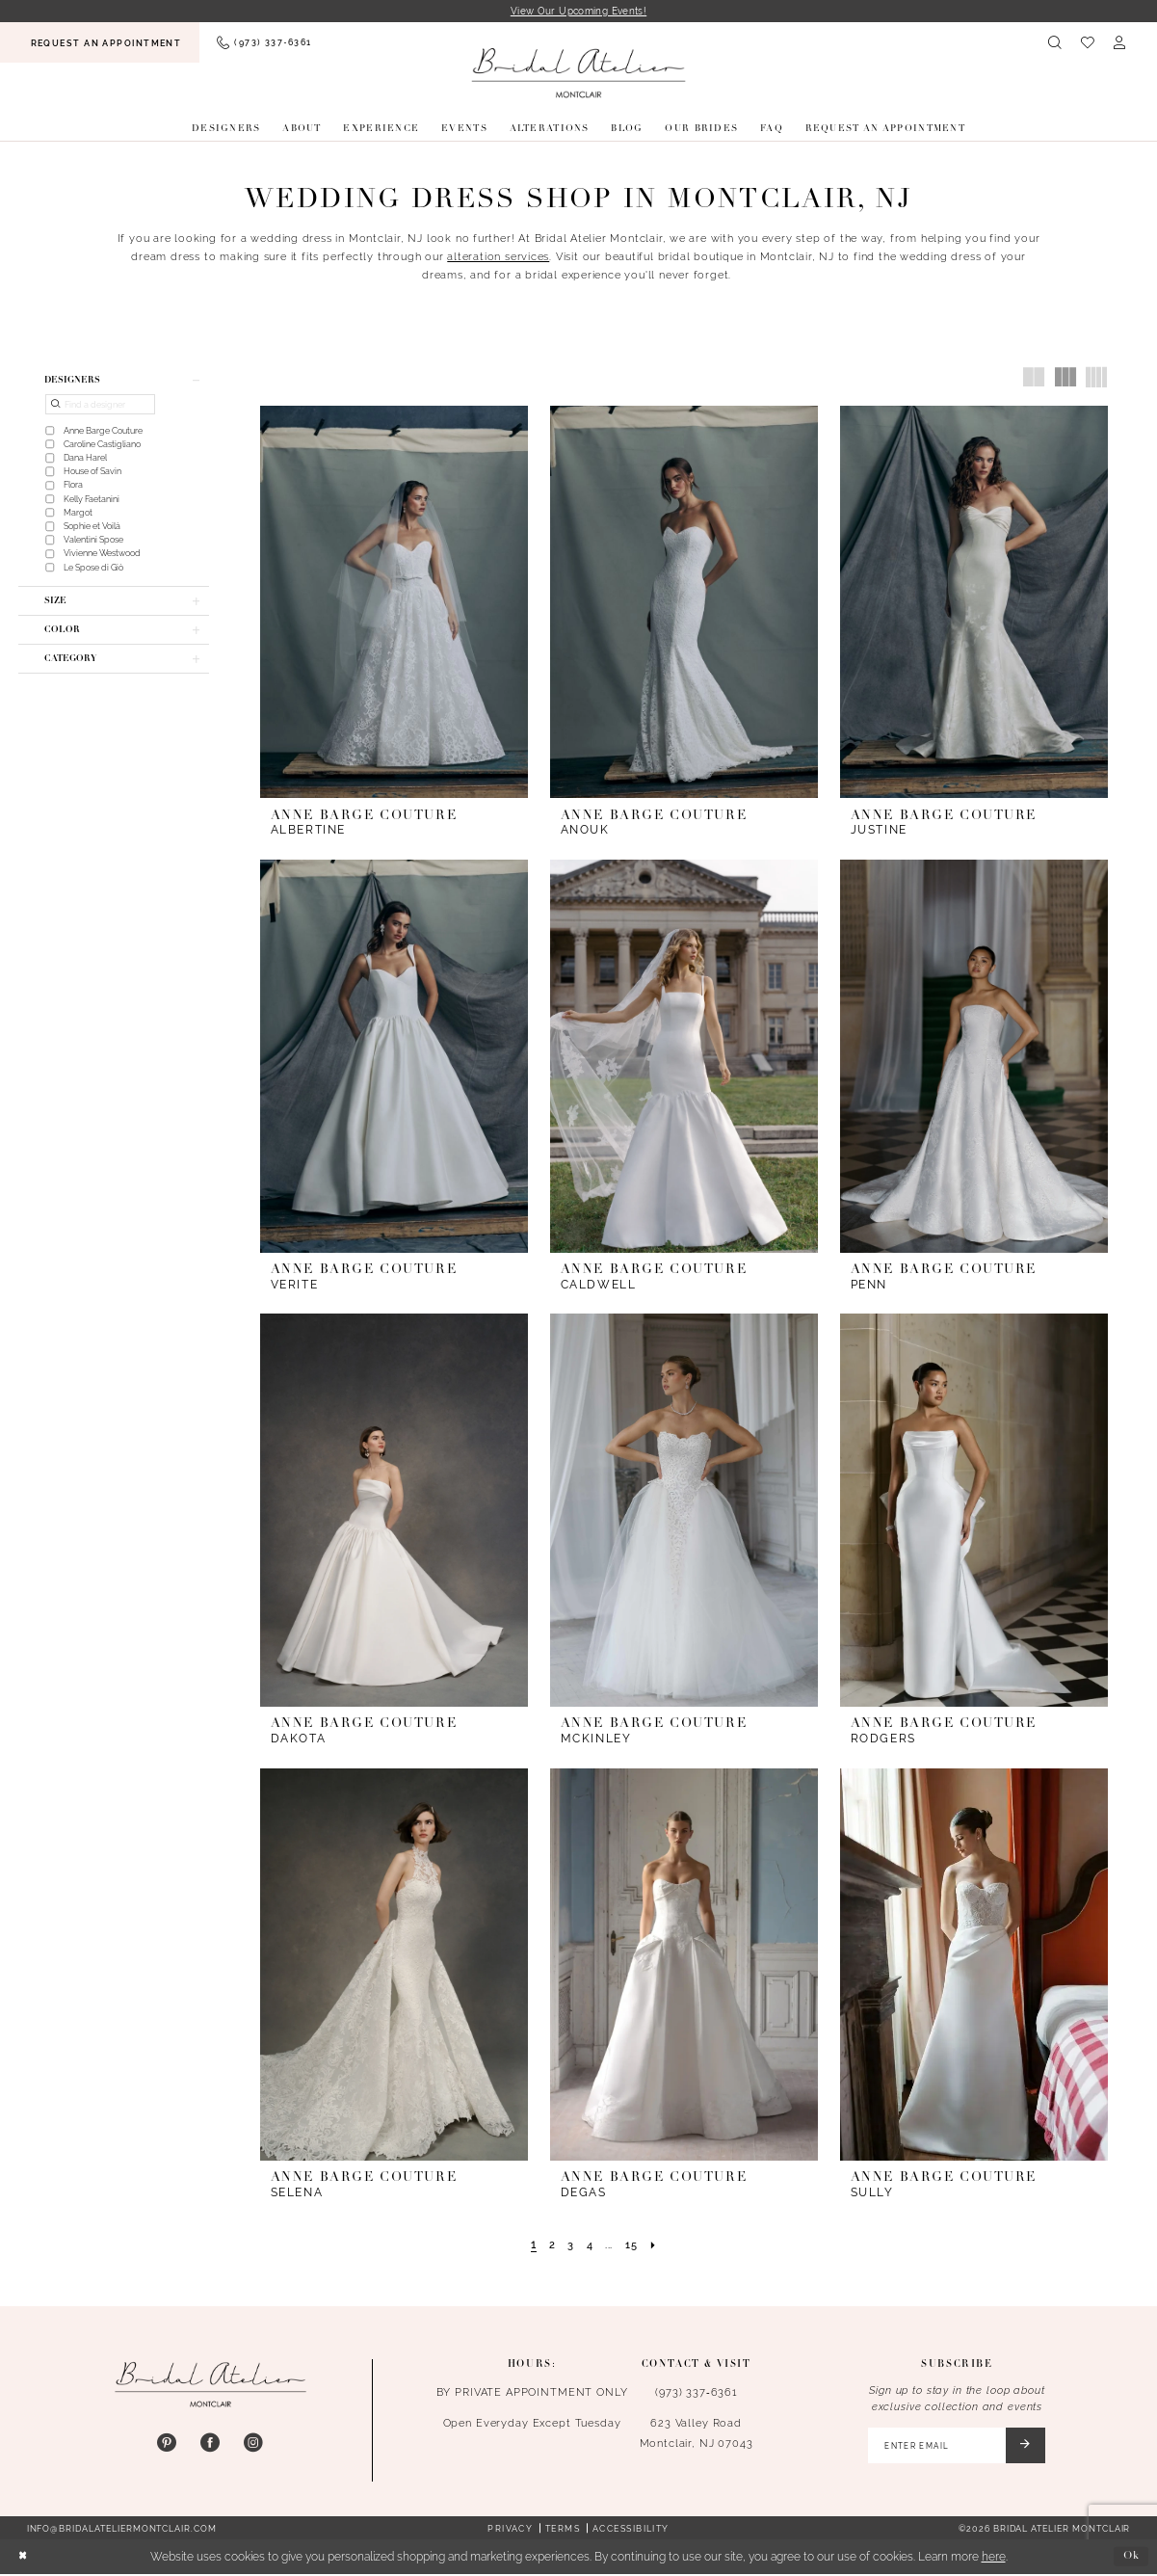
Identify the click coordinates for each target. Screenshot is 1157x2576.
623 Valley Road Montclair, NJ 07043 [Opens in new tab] (696, 2434)
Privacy (510, 2530)
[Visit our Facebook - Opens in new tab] (210, 2444)
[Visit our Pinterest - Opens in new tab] (166, 2444)
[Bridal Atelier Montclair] (578, 72)
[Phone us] (264, 43)
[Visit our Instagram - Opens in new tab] (254, 2444)
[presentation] (393, 603)
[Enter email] (952, 2446)
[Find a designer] (100, 406)
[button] (1120, 43)
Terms (562, 2530)
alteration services (498, 257)
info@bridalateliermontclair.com (122, 2530)
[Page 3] (569, 2245)
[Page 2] (550, 2245)
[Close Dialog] (23, 2558)
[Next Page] (656, 2245)
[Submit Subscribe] (1024, 2446)
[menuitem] (99, 43)
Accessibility (631, 2530)
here (994, 2558)
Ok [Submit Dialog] (1131, 2558)
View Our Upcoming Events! (579, 10)
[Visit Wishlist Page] (1087, 43)
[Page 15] (632, 2245)
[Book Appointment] (99, 43)
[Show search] (1055, 43)
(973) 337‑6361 (696, 2393)
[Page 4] (589, 2245)
